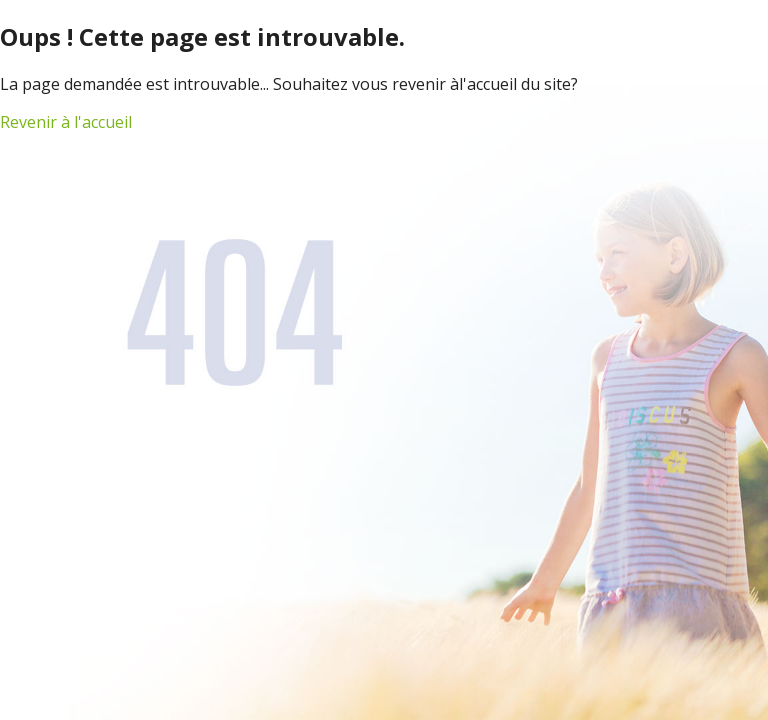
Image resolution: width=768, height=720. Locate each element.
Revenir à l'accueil (66, 122)
